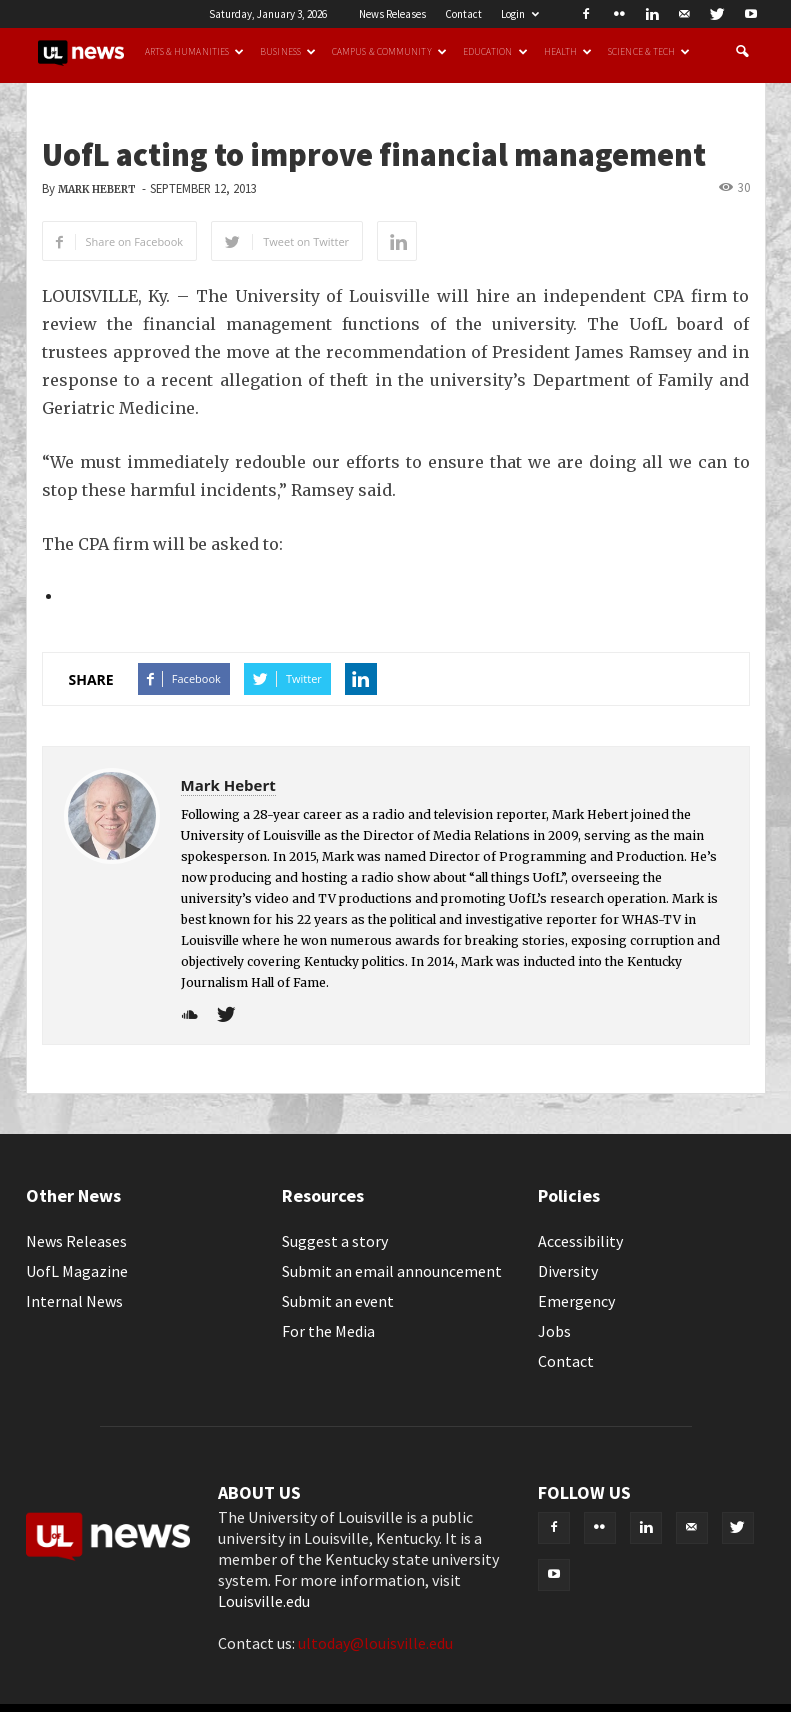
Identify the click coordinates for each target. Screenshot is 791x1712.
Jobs (554, 1331)
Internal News (74, 1301)
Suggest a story (335, 1241)
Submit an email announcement (392, 1271)
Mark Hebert (97, 189)
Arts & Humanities (195, 52)
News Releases (392, 14)
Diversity (568, 1271)
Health (568, 52)
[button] (742, 52)
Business (288, 52)
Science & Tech (649, 52)
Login (520, 14)
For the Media (328, 1331)
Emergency (576, 1301)
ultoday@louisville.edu (375, 1643)
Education (495, 52)
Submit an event (338, 1301)
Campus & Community (389, 52)
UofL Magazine (77, 1271)
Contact (463, 14)
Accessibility (580, 1241)
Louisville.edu (264, 1601)
